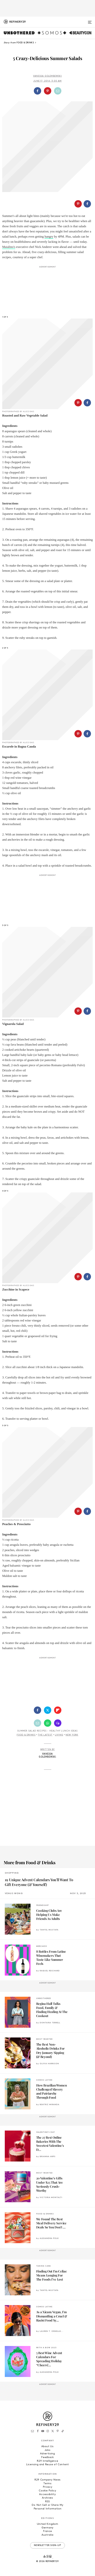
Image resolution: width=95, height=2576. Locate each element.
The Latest (45, 1735)
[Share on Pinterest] (47, 91)
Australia (47, 2535)
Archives (47, 2498)
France (47, 2531)
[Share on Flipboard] (57, 1710)
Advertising (47, 2453)
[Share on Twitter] (47, 1710)
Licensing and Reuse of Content (47, 2464)
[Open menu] (90, 21)
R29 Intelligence (47, 2461)
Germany (47, 2527)
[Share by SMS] (57, 1723)
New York (72, 1735)
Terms (47, 2483)
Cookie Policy (47, 2490)
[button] (47, 90)
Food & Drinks (26, 1735)
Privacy (47, 2487)
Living (59, 1735)
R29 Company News (47, 2480)
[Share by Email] (57, 91)
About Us (47, 2446)
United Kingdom (47, 2524)
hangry (48, 236)
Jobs (48, 2450)
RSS (47, 2501)
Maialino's (8, 247)
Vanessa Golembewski (47, 76)
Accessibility (47, 2494)
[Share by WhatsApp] (47, 1723)
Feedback (47, 2457)
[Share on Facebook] (37, 91)
